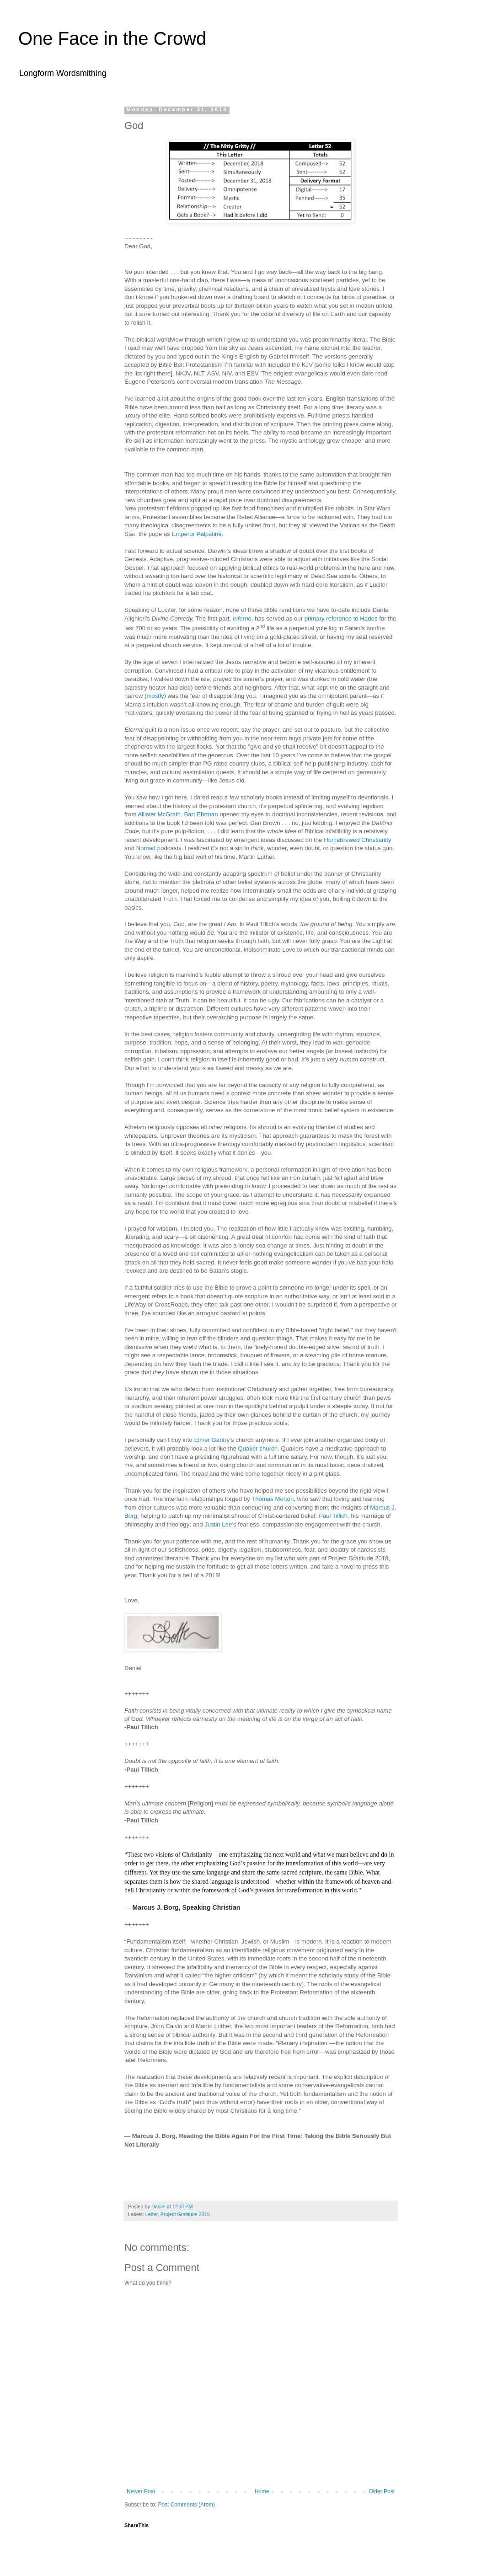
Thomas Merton (273, 1498)
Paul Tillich (333, 1515)
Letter (151, 2214)
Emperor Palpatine (196, 533)
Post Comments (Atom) (186, 2504)
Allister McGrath (159, 814)
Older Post (382, 2491)
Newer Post (141, 2491)
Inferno (242, 618)
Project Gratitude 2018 (185, 2214)
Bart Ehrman (201, 814)
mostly (155, 695)
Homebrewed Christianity (357, 839)
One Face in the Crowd (112, 38)
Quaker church (258, 1448)
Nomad (146, 848)
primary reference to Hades (341, 618)
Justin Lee (218, 1524)
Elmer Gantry (212, 1439)
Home (262, 2491)
